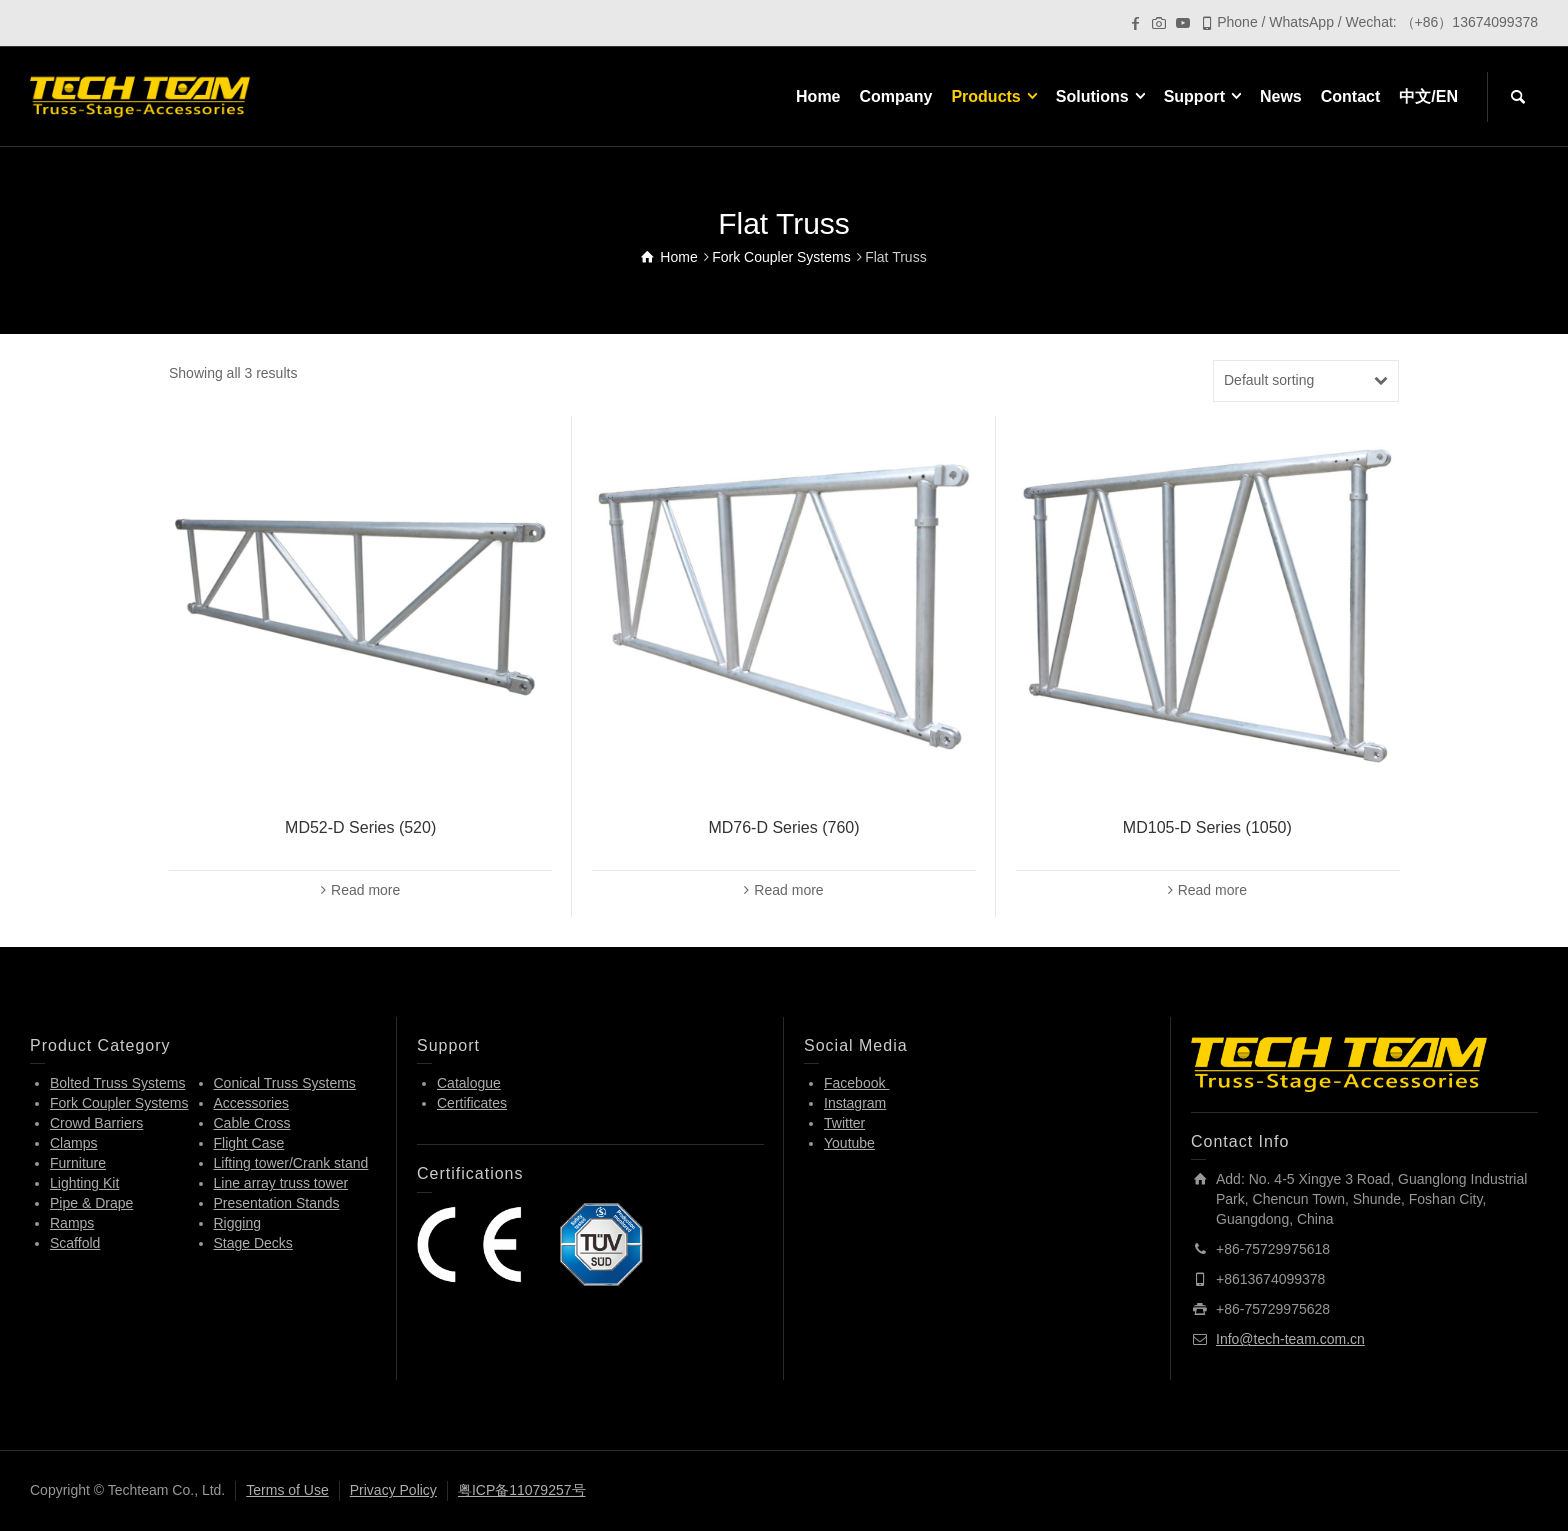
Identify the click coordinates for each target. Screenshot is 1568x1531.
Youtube (849, 1143)
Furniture (78, 1163)
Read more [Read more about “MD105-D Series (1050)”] (1212, 890)
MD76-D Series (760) (783, 827)
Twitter (844, 1123)
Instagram (855, 1103)
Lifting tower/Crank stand (291, 1163)
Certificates (472, 1103)
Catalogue (469, 1083)
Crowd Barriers (96, 1123)
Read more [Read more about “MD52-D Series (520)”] (365, 890)
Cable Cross (252, 1123)
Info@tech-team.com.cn (1290, 1339)
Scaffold (75, 1243)
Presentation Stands (277, 1203)
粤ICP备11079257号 (522, 1490)
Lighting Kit (84, 1183)
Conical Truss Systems (285, 1083)
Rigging (237, 1223)
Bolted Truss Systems (117, 1083)
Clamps (73, 1143)
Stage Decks (253, 1243)
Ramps (72, 1223)
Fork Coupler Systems (119, 1103)
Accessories (251, 1103)
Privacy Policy (393, 1490)
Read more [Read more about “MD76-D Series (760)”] (788, 890)
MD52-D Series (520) (360, 827)
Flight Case (249, 1143)
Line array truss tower (281, 1183)
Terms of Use (287, 1490)
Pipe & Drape (91, 1203)
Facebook (856, 1083)
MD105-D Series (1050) (1207, 827)
